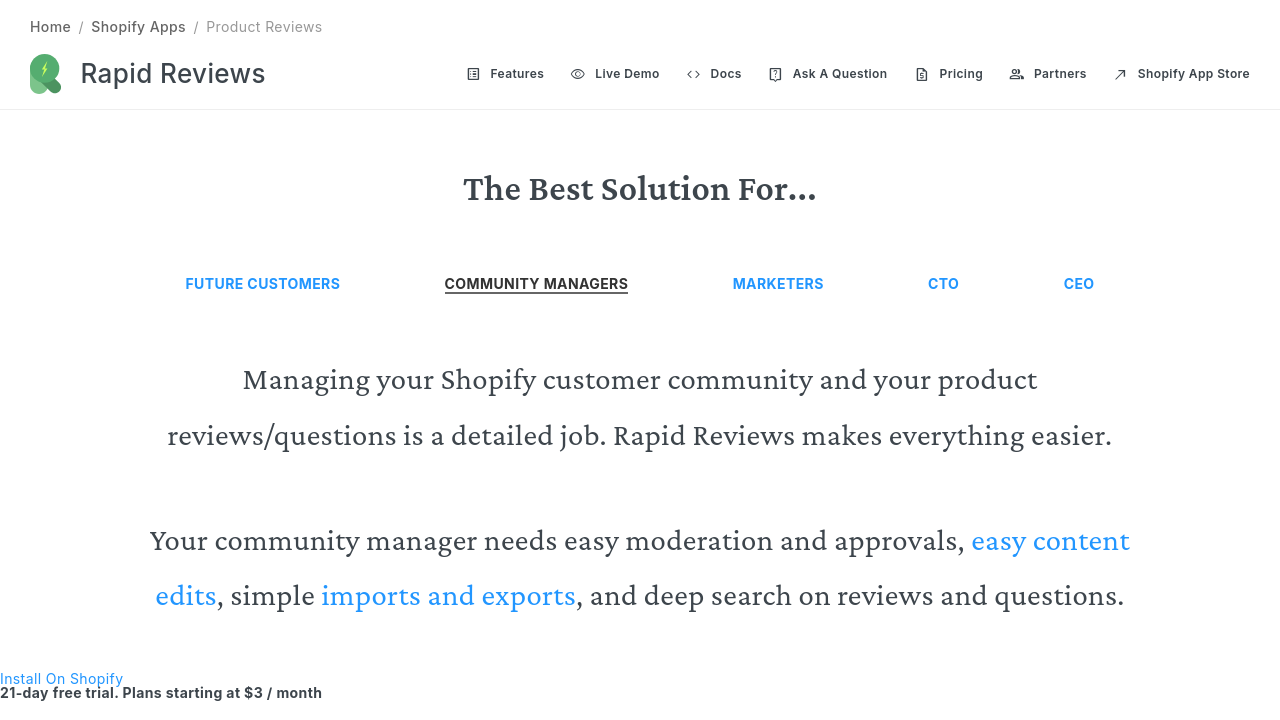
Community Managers (537, 283)
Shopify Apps (138, 26)
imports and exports (448, 594)
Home (50, 26)
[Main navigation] (845, 74)
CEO (1079, 283)
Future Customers (263, 283)
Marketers (778, 283)
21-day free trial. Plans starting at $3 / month (161, 693)
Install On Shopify (61, 678)
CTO (943, 283)
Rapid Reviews (173, 73)
